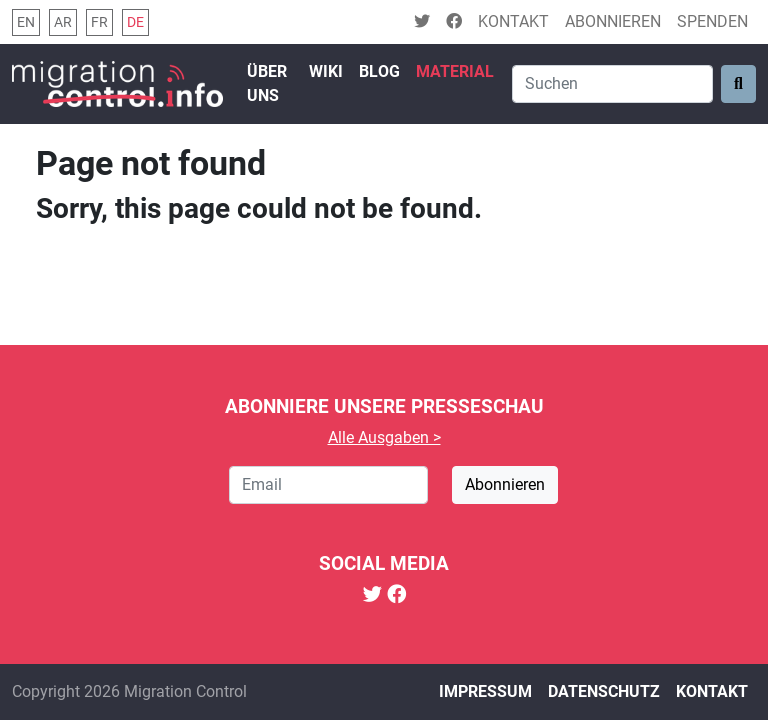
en (26, 22)
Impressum (485, 691)
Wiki (326, 71)
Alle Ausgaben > (384, 437)
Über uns (267, 83)
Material (455, 71)
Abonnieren (613, 21)
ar (63, 22)
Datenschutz (604, 691)
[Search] (612, 84)
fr (99, 22)
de (135, 22)
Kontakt (513, 21)
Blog (379, 71)
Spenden (712, 21)
